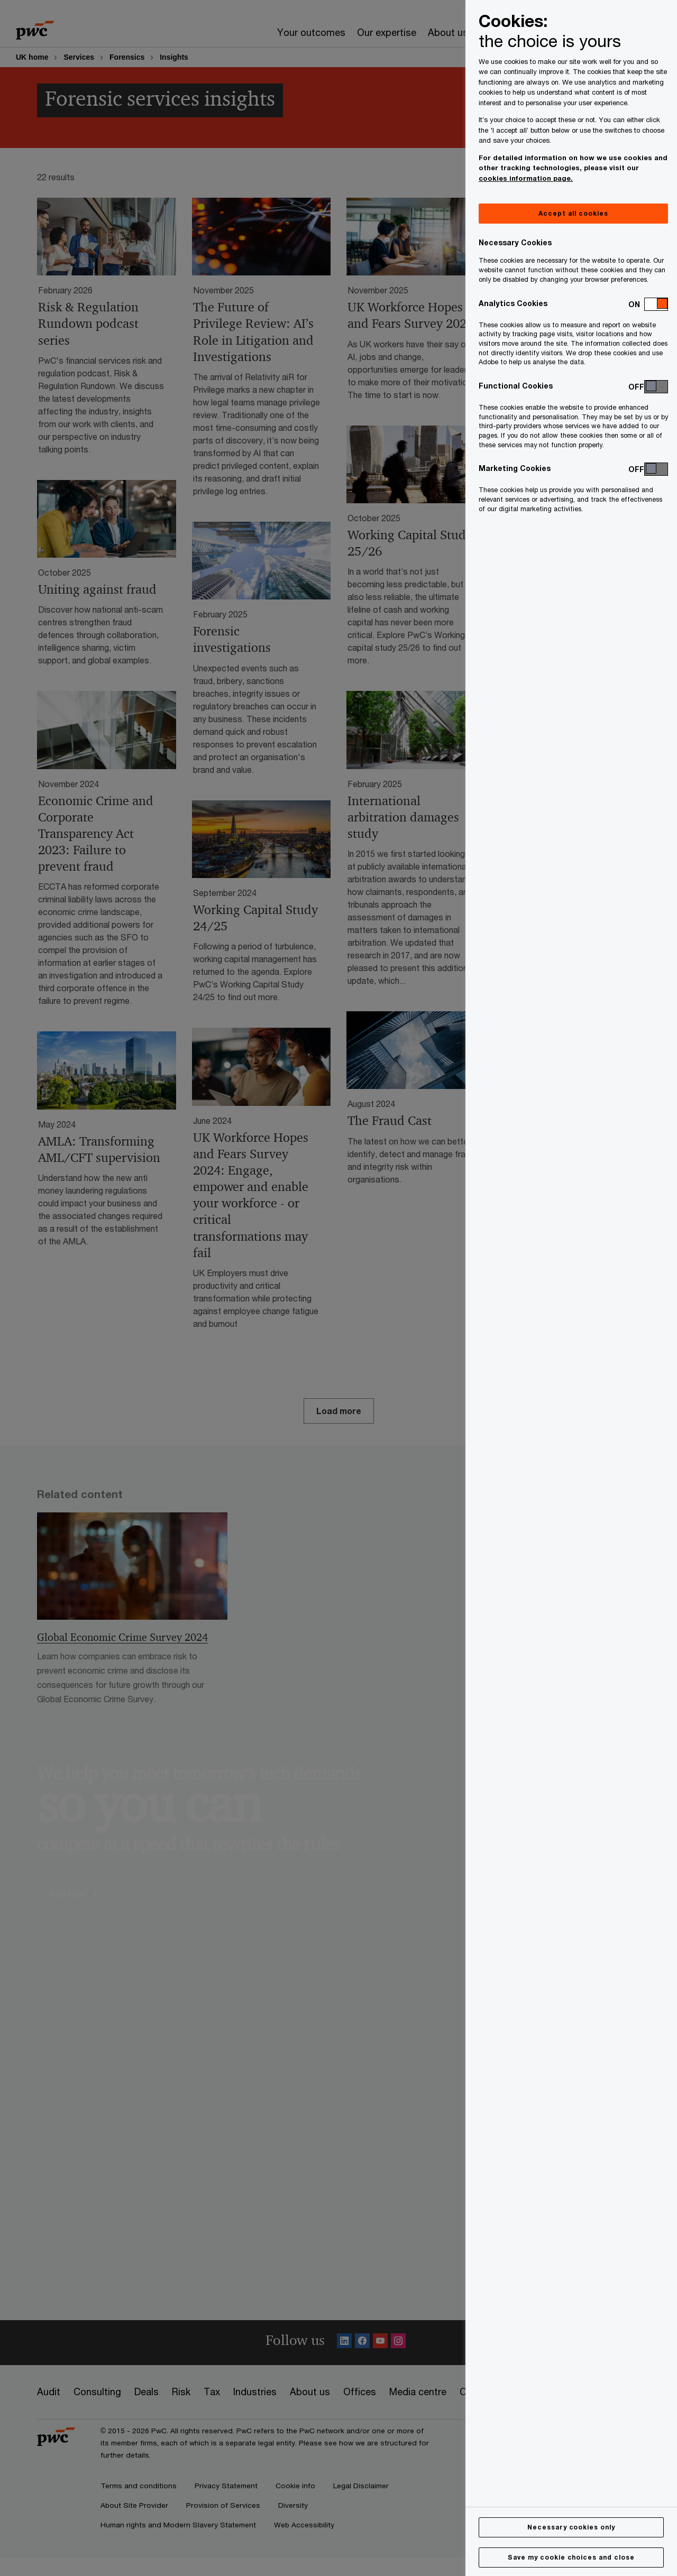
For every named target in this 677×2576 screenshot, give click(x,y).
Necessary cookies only (571, 2527)
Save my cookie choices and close (571, 2557)
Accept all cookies (573, 213)
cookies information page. (526, 178)
